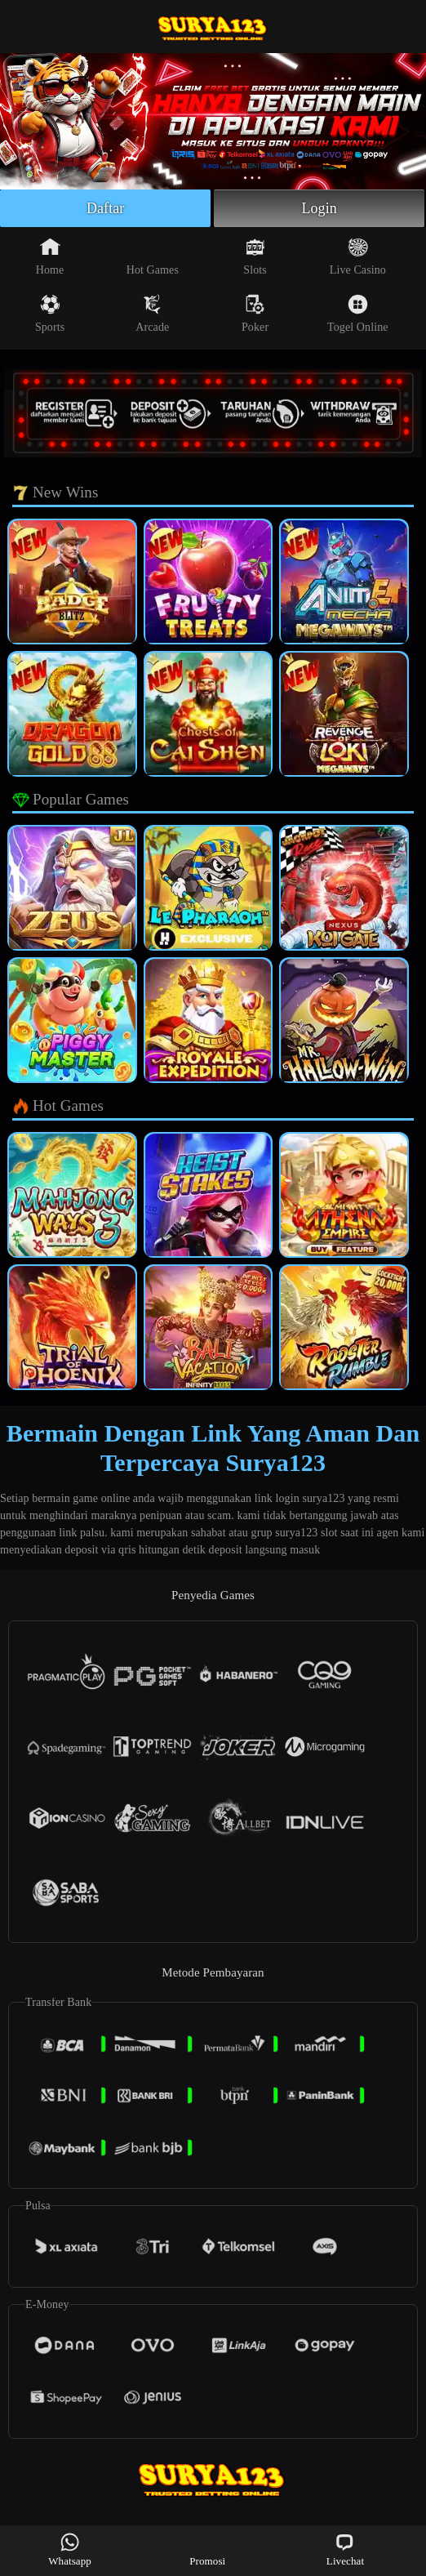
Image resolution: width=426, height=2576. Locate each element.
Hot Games (152, 256)
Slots (255, 256)
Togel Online (357, 313)
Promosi (207, 2549)
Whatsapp (69, 2549)
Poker (255, 313)
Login (319, 208)
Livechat (345, 2549)
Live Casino (358, 256)
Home (50, 256)
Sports (49, 313)
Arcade (152, 313)
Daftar (106, 208)
